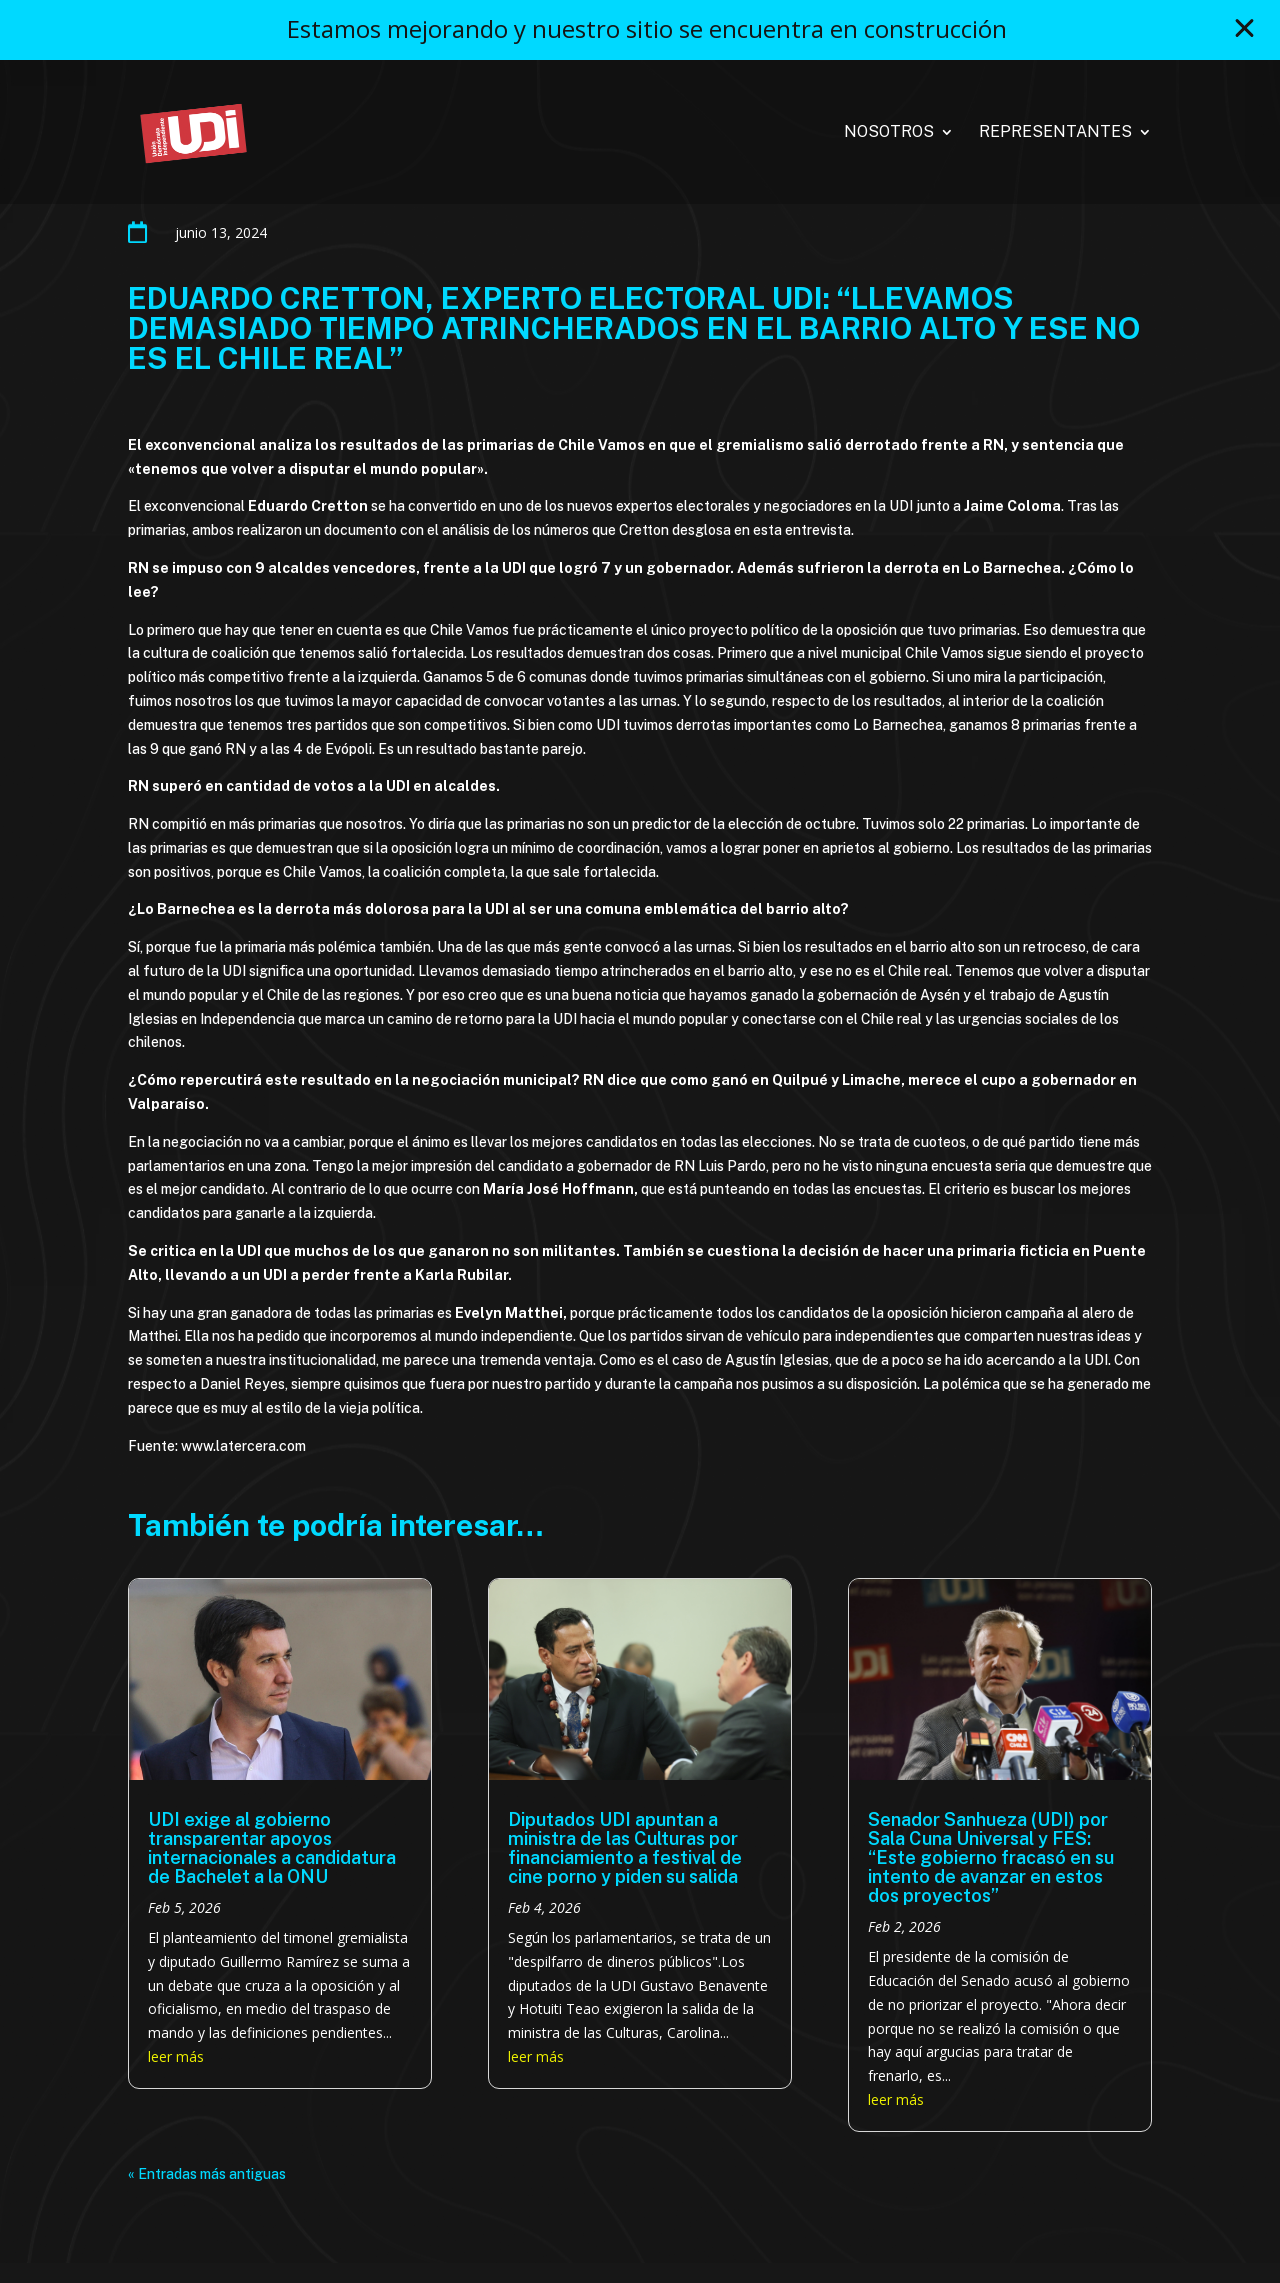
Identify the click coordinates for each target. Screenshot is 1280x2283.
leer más (176, 2056)
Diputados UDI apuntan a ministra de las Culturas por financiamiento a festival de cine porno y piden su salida (625, 1848)
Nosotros (889, 133)
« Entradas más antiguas (207, 2174)
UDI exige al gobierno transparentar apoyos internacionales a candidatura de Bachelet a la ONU (272, 1848)
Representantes (1055, 133)
